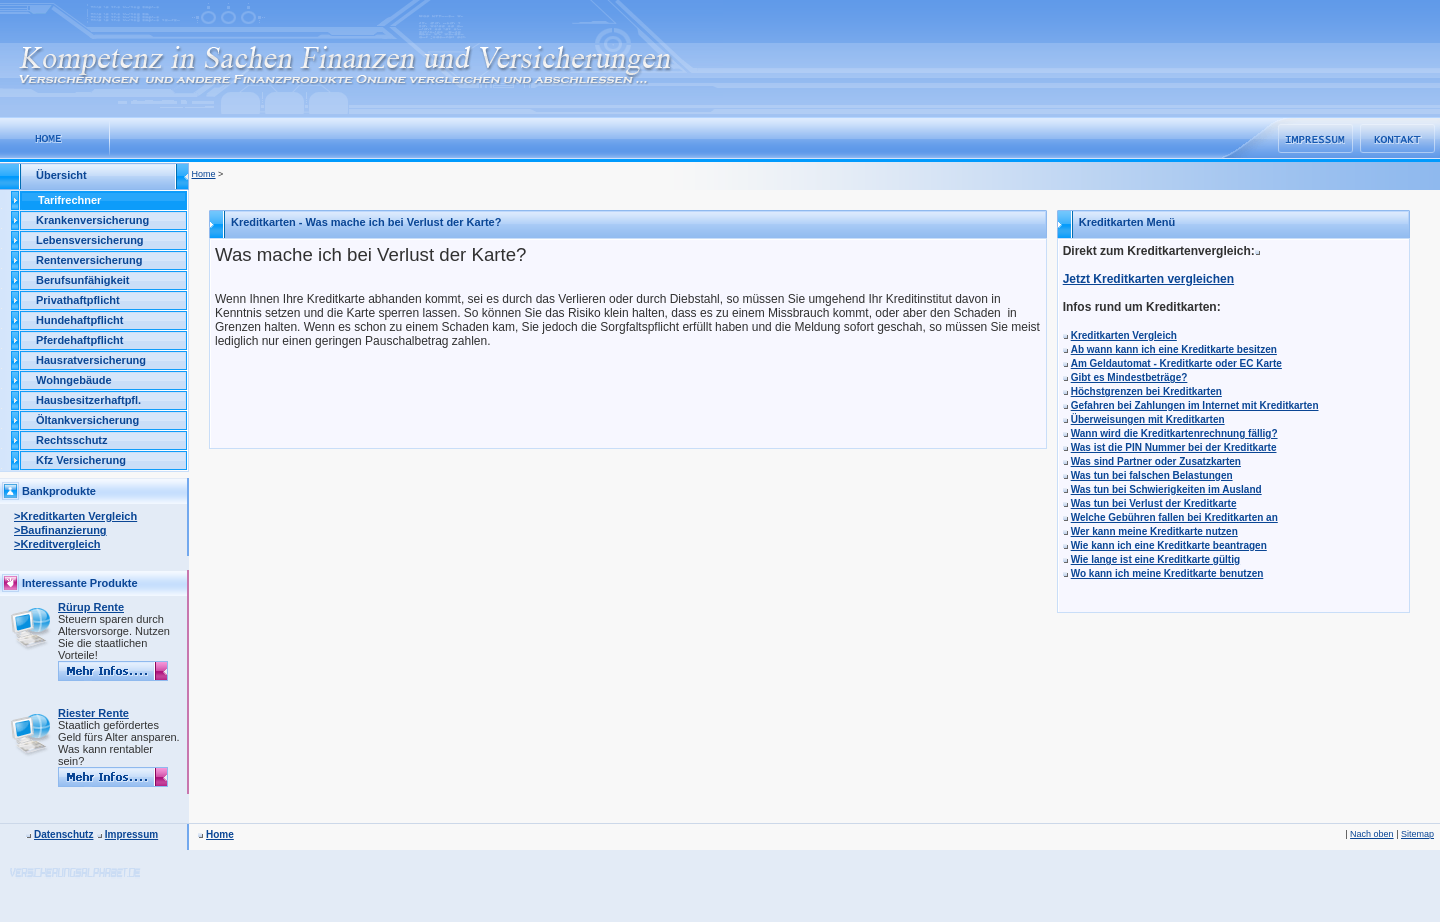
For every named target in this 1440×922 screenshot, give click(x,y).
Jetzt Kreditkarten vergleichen (1148, 279)
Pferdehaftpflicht (79, 340)
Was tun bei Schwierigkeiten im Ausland (1166, 489)
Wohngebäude (74, 380)
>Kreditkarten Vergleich (75, 516)
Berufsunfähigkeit (83, 280)
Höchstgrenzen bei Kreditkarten (1146, 391)
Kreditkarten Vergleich (1124, 335)
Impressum (131, 834)
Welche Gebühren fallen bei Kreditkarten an (1174, 517)
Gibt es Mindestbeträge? (1129, 377)
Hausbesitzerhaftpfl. (88, 400)
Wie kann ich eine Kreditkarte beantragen (1169, 545)
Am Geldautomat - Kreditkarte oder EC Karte (1176, 363)
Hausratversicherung (91, 360)
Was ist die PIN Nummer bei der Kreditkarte (1174, 447)
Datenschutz (63, 834)
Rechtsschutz (72, 440)
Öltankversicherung (87, 420)
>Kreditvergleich (57, 544)
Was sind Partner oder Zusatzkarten (1156, 461)
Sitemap (1417, 834)
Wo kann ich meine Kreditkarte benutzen (1167, 573)
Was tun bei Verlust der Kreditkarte (1154, 503)
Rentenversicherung (89, 260)
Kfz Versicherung (81, 460)
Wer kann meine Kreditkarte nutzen (1154, 531)
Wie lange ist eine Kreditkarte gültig (1155, 559)
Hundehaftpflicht (79, 320)
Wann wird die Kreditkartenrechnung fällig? (1174, 433)
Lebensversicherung (90, 240)
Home (204, 174)
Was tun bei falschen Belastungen (1152, 475)
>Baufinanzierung (60, 530)
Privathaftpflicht (78, 300)
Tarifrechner (69, 200)
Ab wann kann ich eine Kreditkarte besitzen (1174, 349)
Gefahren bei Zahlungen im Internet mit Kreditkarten (1195, 405)
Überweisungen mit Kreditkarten (1148, 419)
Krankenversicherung (92, 220)
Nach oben (1372, 834)
